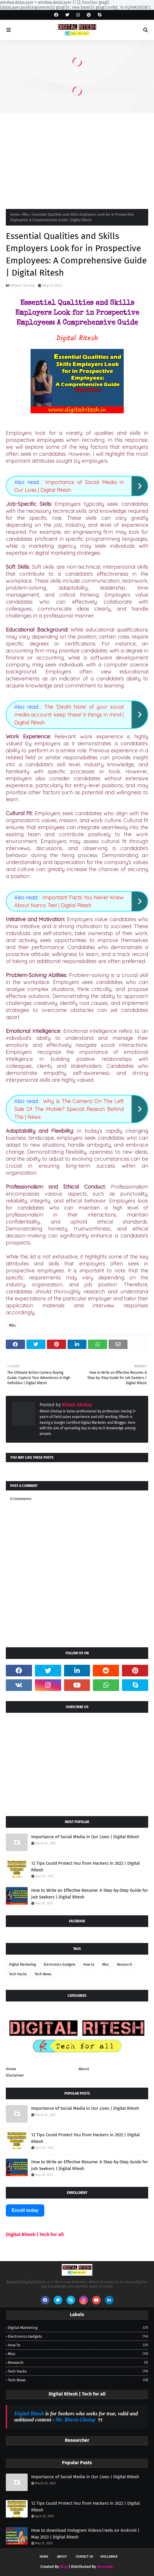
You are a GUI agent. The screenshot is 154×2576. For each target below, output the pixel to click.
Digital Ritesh (29, 2414)
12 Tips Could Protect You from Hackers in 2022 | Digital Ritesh (85, 1867)
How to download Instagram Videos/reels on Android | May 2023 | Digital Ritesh (85, 2534)
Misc (25, 214)
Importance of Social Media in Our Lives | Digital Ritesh (85, 1836)
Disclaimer (15, 2075)
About (84, 2069)
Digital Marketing (22, 1964)
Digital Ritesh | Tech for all (35, 2234)
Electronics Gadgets (59, 1964)
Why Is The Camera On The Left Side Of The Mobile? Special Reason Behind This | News (69, 1109)
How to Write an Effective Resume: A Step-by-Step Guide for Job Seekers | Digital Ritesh (89, 1894)
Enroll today (25, 2210)
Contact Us (84, 2557)
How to (88, 1964)
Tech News (43, 1974)
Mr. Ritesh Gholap (76, 2420)
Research (124, 1964)
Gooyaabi (105, 2566)
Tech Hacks (18, 1974)
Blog (64, 2566)
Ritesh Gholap (23, 285)
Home (15, 214)
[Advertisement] (77, 156)
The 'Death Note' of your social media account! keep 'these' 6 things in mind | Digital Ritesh (69, 714)
